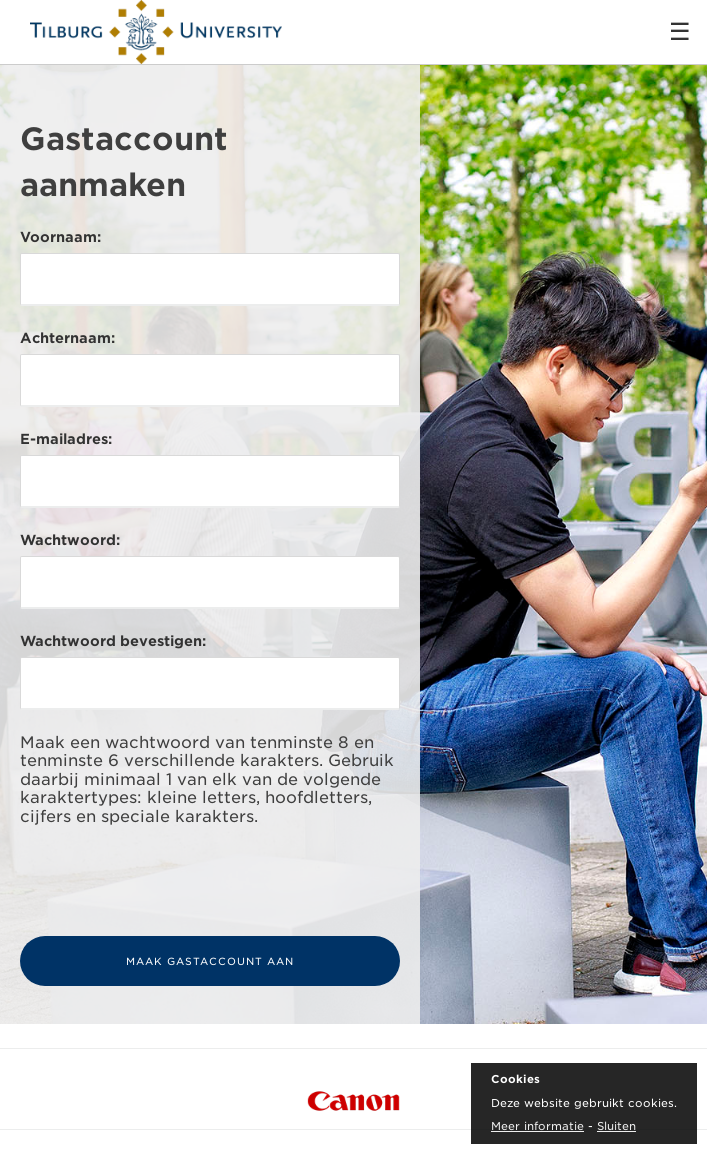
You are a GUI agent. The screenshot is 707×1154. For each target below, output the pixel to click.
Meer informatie (537, 1126)
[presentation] (172, 881)
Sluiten (616, 1126)
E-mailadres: (66, 439)
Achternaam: (67, 338)
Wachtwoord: (70, 540)
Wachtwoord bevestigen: (113, 641)
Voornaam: (60, 237)
